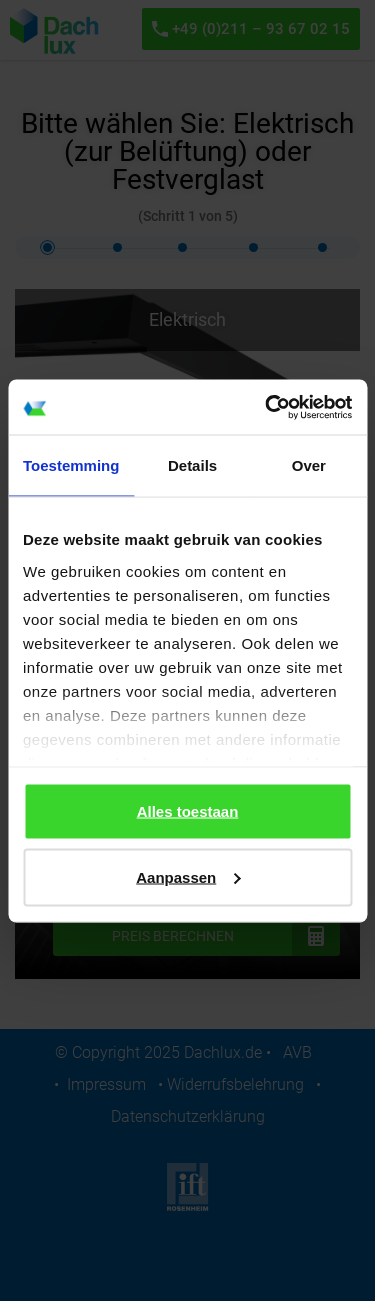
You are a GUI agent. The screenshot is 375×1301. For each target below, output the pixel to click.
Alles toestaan (188, 811)
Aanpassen (188, 876)
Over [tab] (309, 465)
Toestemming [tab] (71, 465)
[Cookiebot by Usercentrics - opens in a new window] (267, 407)
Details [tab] (192, 465)
